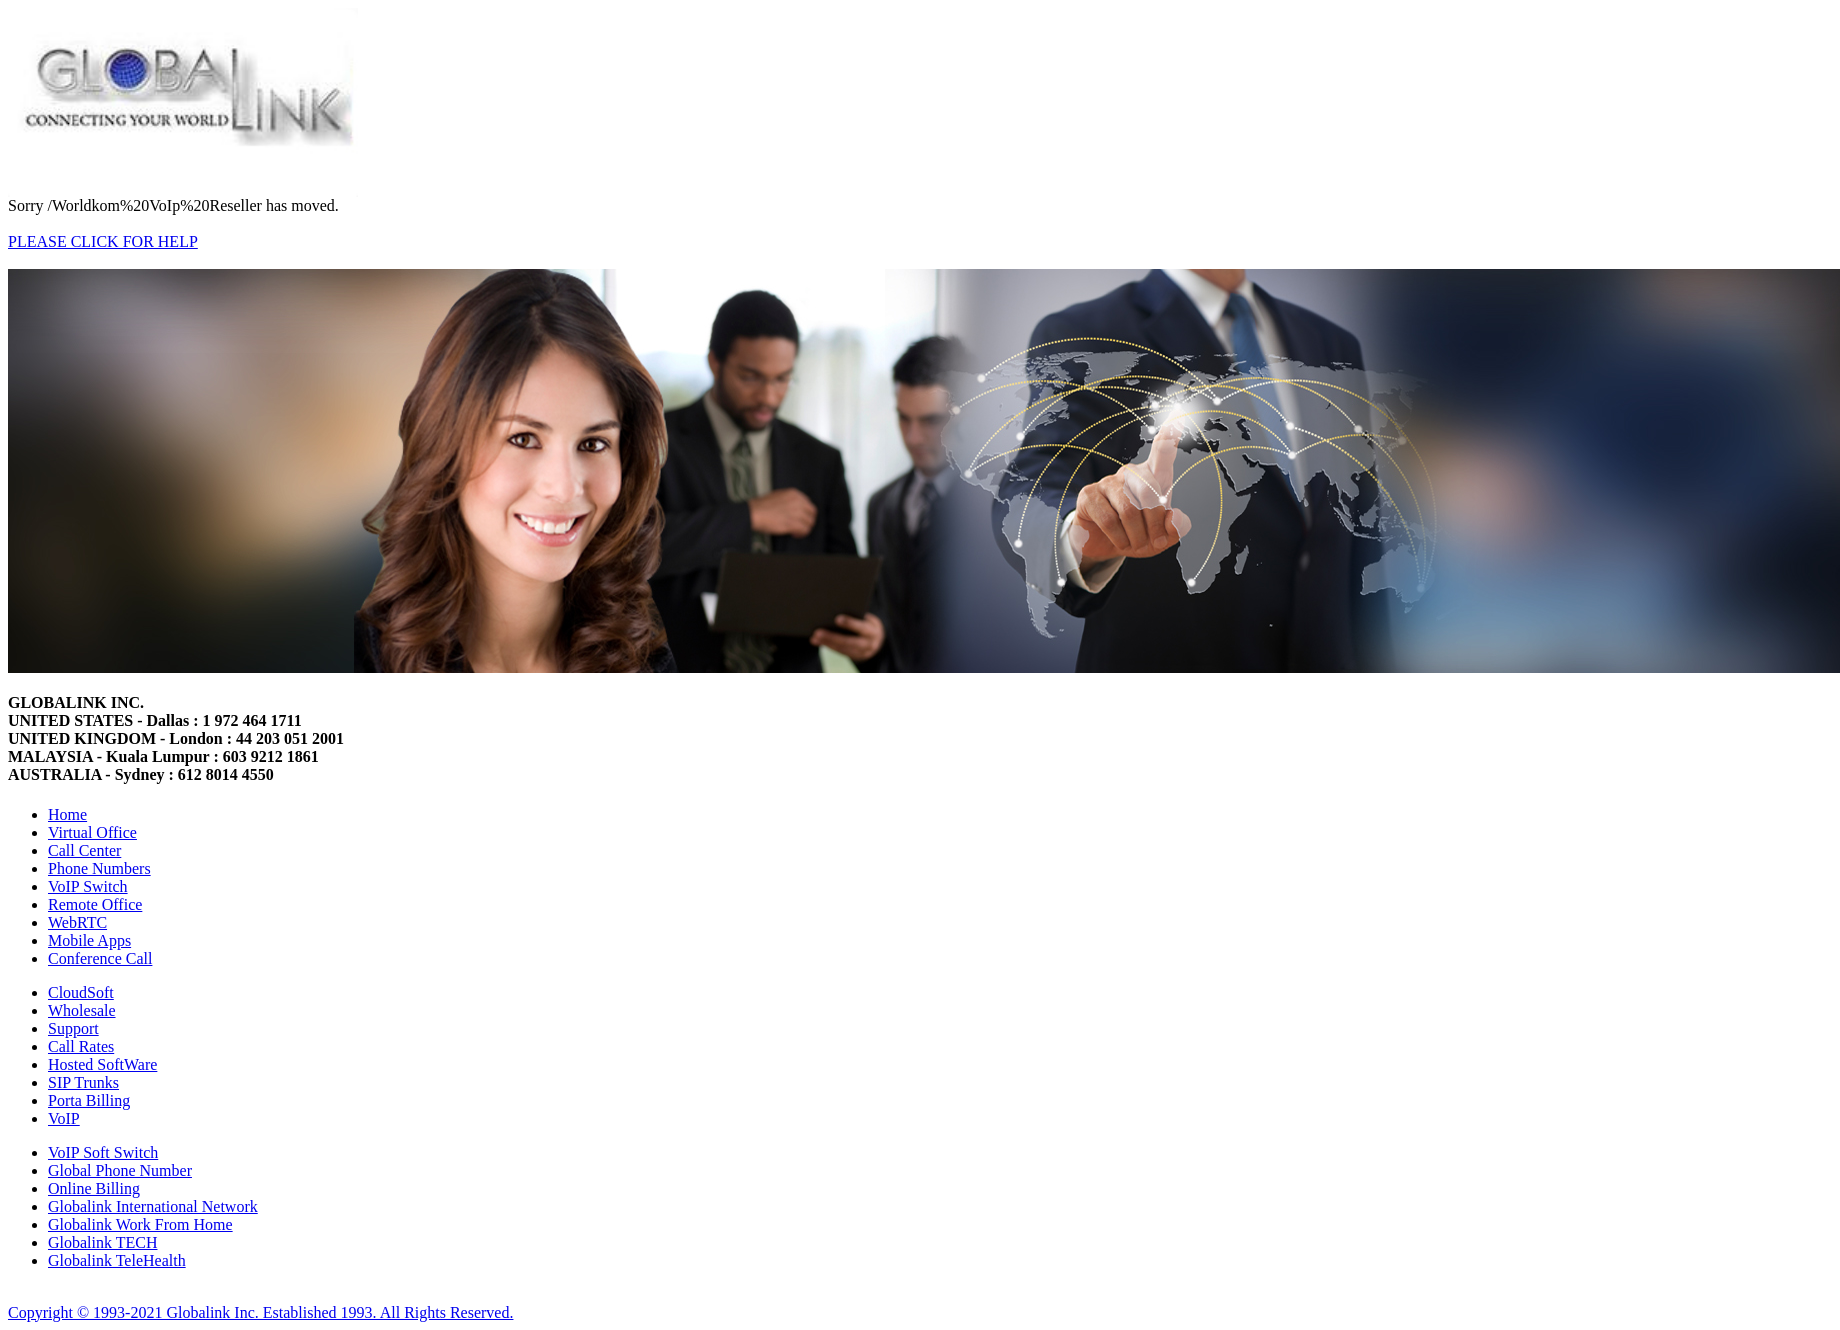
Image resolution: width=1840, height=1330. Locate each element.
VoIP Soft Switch (103, 1152)
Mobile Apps (89, 940)
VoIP (64, 1118)
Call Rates (81, 1046)
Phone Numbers (99, 868)
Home (67, 814)
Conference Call (100, 958)
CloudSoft (81, 992)
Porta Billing (89, 1100)
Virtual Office (92, 832)
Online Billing (94, 1188)
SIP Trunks (83, 1082)
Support (73, 1028)
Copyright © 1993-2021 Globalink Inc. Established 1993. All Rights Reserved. (260, 1312)
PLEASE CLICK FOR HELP (103, 241)
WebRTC (77, 922)
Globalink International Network (153, 1206)
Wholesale (82, 1010)
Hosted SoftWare (102, 1064)
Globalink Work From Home (140, 1224)
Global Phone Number (120, 1170)
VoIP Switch (88, 886)
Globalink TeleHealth (117, 1260)
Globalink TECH (102, 1242)
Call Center (84, 850)
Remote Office (95, 904)
